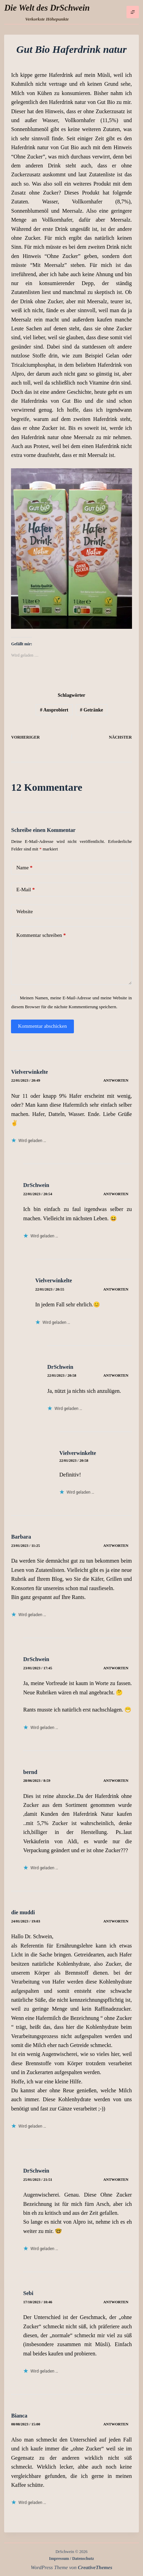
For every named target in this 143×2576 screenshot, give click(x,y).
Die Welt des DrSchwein (46, 7)
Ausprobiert (54, 710)
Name (24, 867)
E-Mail (25, 889)
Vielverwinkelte (29, 1072)
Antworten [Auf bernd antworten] (116, 1780)
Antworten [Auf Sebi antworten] (116, 2302)
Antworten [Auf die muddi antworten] (116, 1921)
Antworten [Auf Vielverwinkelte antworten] (116, 1080)
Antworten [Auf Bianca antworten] (116, 2424)
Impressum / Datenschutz (71, 2558)
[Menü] (132, 12)
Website (24, 911)
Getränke (91, 710)
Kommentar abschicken (42, 1026)
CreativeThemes (95, 2567)
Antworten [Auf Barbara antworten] (116, 1545)
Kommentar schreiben (41, 935)
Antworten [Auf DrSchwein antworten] (116, 1194)
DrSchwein (36, 1185)
